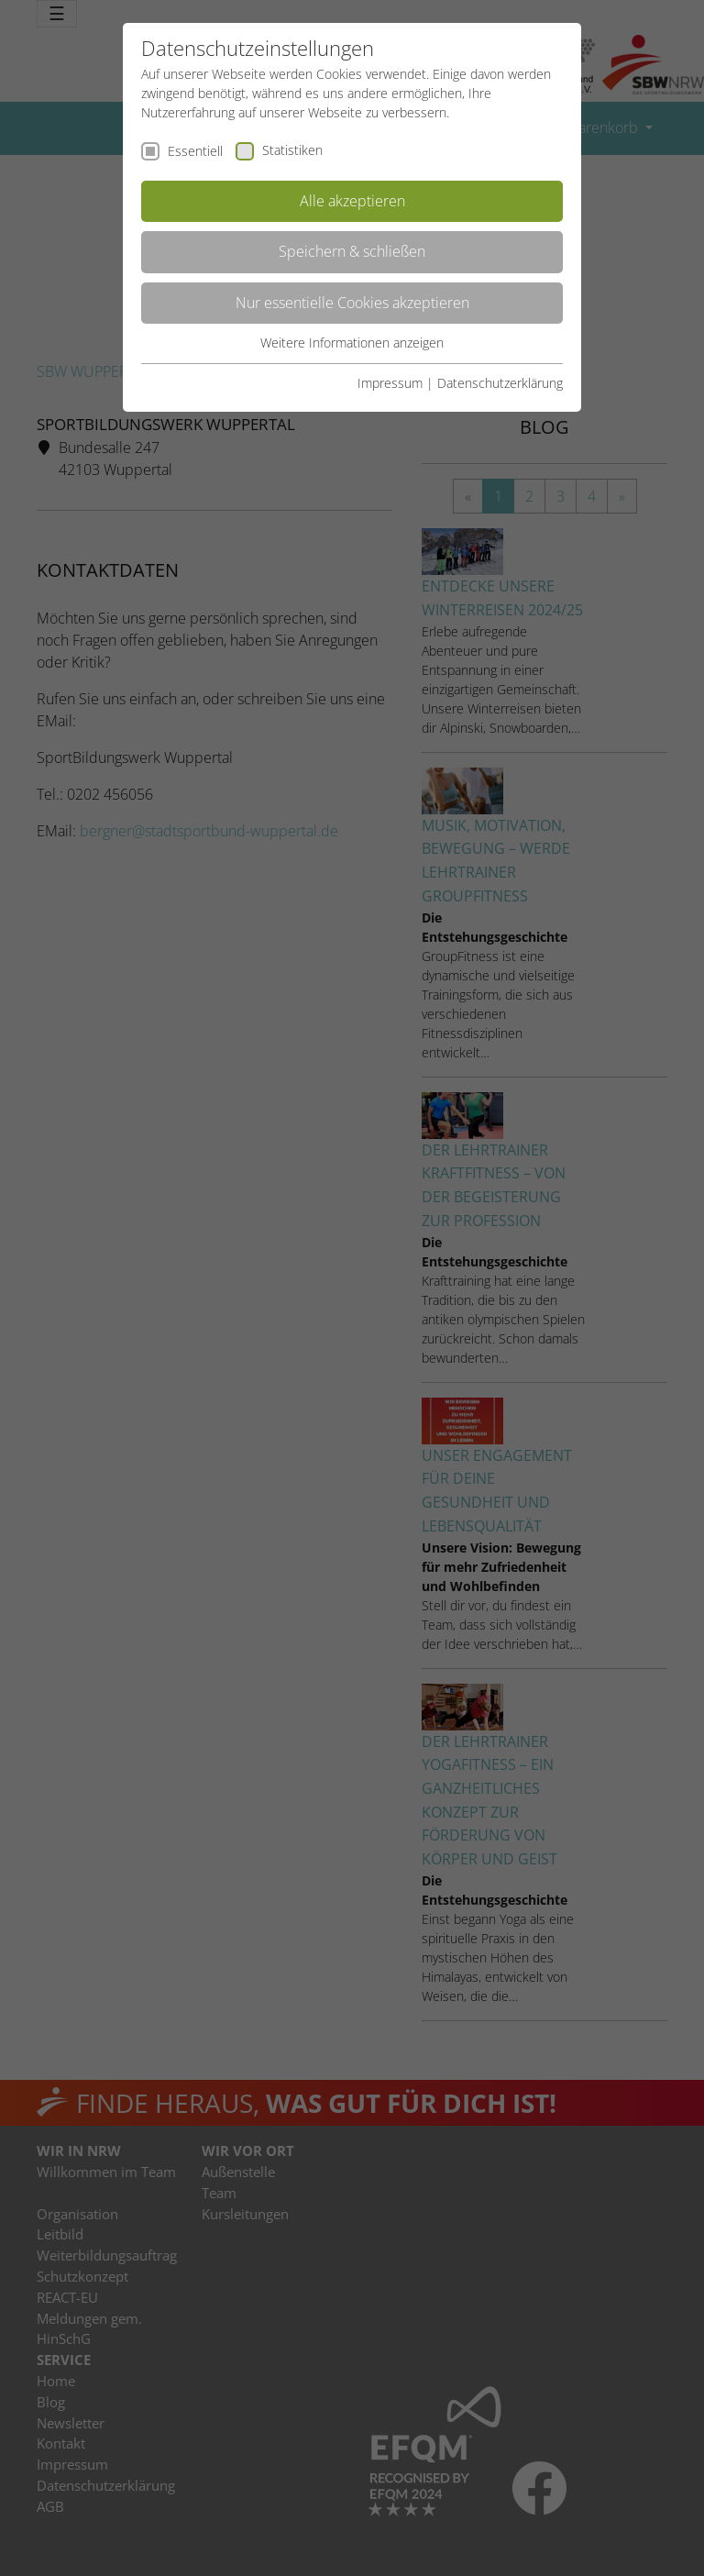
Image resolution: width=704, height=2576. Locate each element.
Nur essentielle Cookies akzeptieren (352, 303)
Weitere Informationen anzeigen (352, 342)
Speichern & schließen (352, 251)
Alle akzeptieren (352, 201)
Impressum (390, 383)
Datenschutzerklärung (500, 383)
